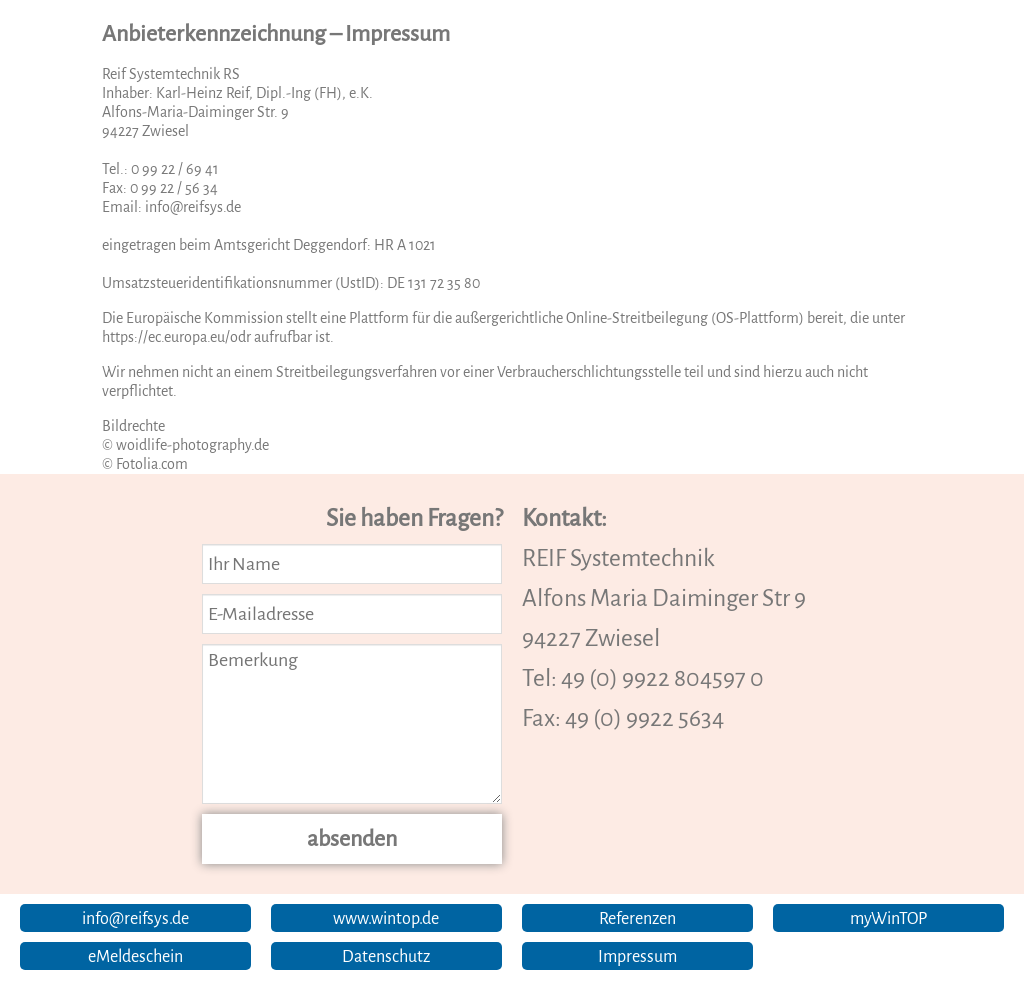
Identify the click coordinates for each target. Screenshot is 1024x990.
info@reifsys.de (193, 207)
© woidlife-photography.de (185, 445)
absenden (352, 839)
